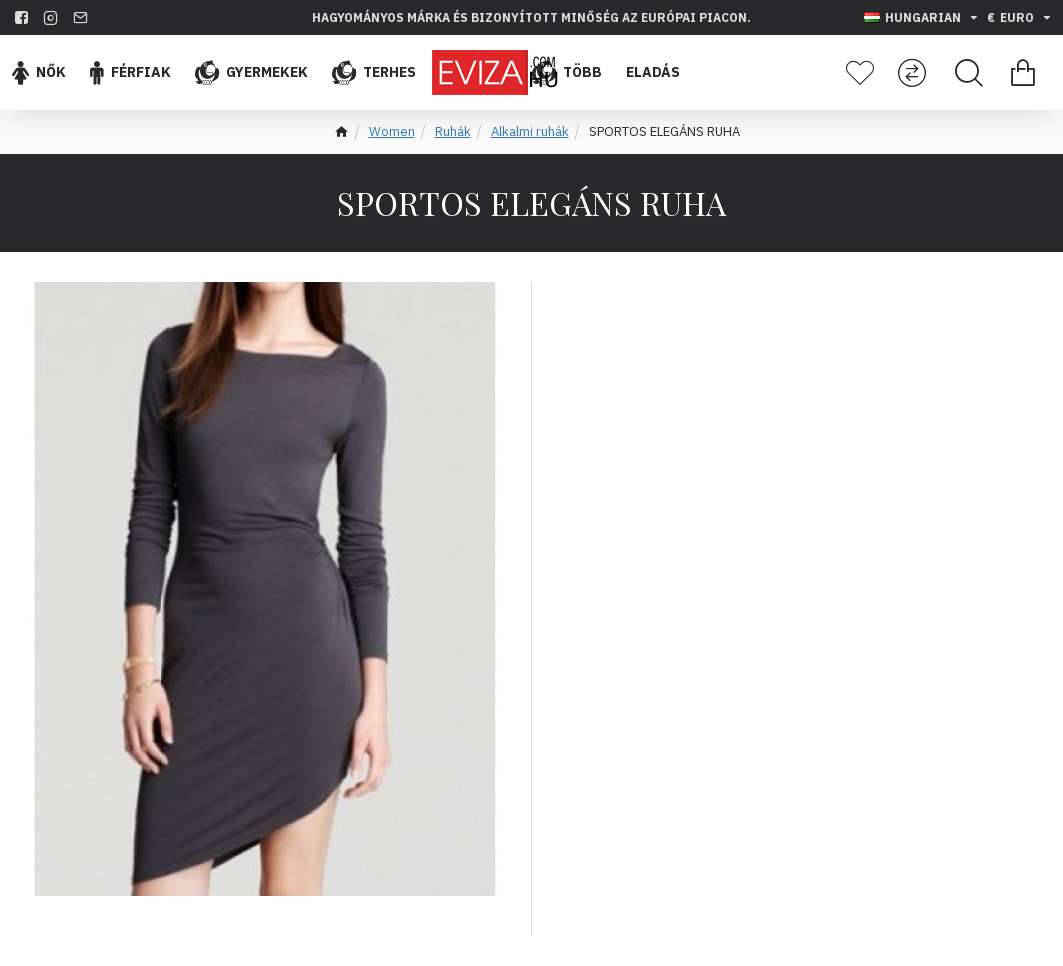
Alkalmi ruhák (530, 131)
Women (392, 131)
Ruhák (453, 131)
